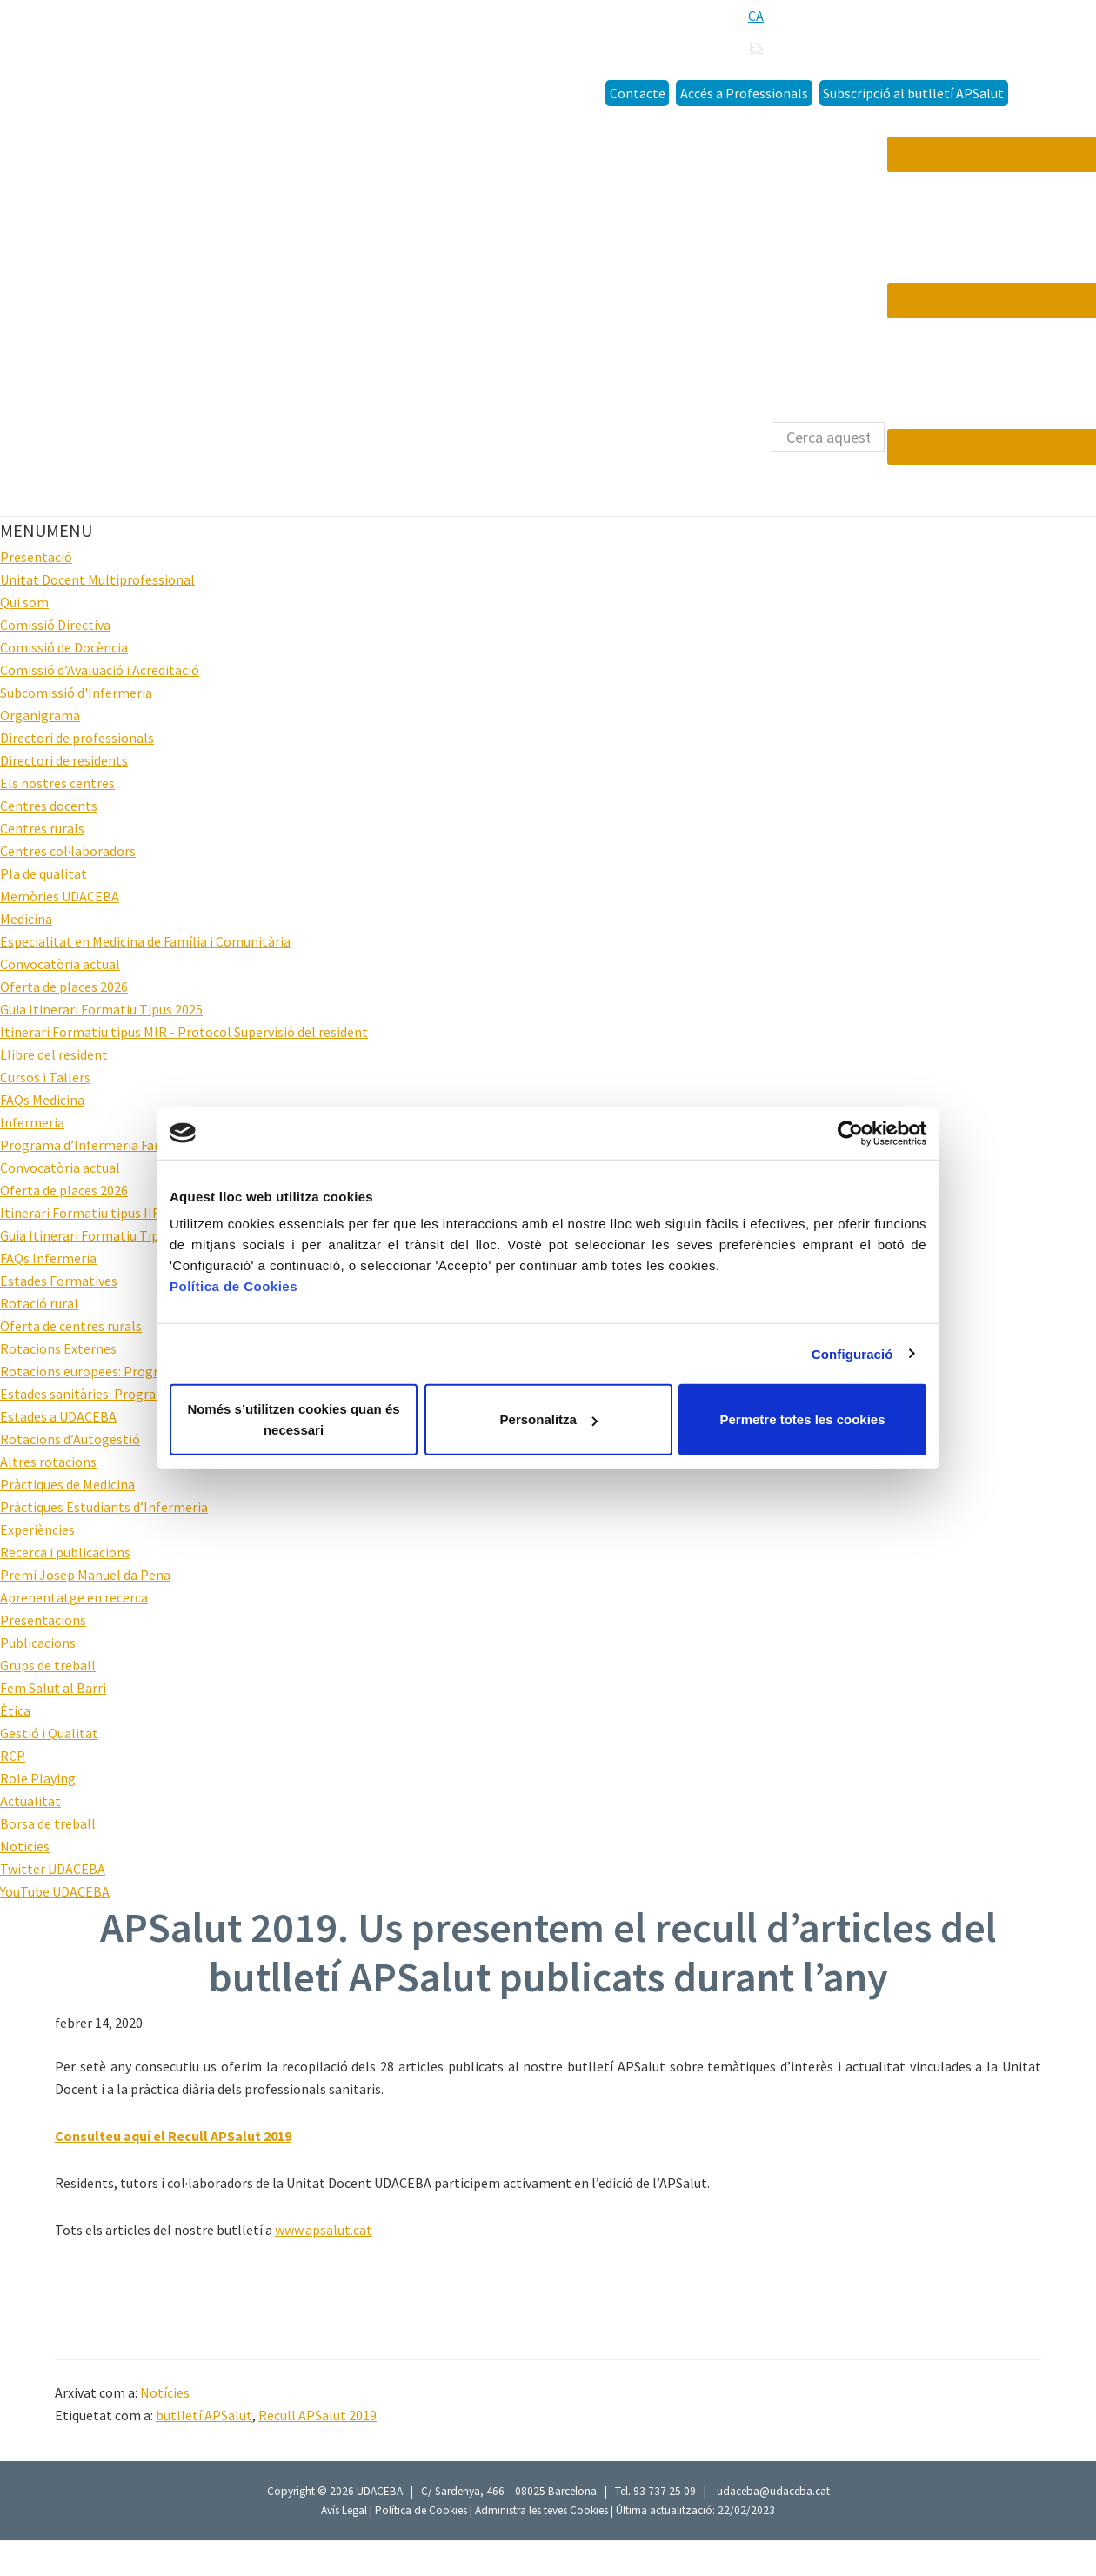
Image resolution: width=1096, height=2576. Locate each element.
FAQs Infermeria (48, 1258)
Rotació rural (39, 1303)
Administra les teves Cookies (541, 2510)
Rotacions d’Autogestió (70, 1439)
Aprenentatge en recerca (74, 1597)
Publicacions (38, 1642)
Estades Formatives (58, 1280)
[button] (46, 530)
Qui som (24, 602)
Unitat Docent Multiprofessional (97, 579)
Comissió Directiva (55, 624)
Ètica (15, 1710)
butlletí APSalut (204, 2415)
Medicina (26, 918)
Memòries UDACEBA (59, 896)
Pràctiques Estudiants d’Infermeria (104, 1506)
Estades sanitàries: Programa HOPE (106, 1393)
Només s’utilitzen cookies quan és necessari (293, 1419)
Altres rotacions (48, 1461)
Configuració (852, 1353)
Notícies (165, 2392)
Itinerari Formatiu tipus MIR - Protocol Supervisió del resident (184, 1031)
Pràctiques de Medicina (67, 1484)
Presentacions (43, 1620)
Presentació (36, 556)
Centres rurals (42, 828)
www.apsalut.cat (323, 2229)
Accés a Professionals (744, 93)
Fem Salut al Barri (53, 1687)
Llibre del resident (54, 1054)
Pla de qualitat (43, 873)
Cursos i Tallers (45, 1077)
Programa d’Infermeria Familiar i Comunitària (136, 1145)
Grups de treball (48, 1665)
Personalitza (549, 1419)
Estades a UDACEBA (58, 1416)
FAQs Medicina (42, 1099)
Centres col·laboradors (68, 851)
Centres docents (48, 805)
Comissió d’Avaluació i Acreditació (99, 670)
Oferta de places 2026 (64, 986)
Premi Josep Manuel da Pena (85, 1574)
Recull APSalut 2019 (317, 2415)
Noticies (25, 1846)
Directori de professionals (77, 737)
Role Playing (38, 1778)
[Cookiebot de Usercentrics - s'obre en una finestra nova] (850, 1133)
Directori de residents (64, 760)
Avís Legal (345, 2510)
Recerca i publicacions (65, 1552)
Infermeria (32, 1122)
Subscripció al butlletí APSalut (913, 93)
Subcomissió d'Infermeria (76, 692)
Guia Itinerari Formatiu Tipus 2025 (101, 1009)
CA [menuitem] (756, 15)
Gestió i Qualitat (49, 1733)
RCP (12, 1755)
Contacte (637, 93)
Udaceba (130, 50)
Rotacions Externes (58, 1348)
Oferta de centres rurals (71, 1326)
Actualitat (30, 1801)
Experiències (37, 1529)
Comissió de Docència (64, 647)
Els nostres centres (57, 783)
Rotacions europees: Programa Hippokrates (131, 1371)
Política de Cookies (421, 2510)
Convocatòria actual (60, 964)
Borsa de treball (48, 1823)
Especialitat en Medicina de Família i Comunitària (145, 941)
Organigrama (40, 715)
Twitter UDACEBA (52, 1868)
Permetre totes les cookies (802, 1419)
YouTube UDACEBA (55, 1891)
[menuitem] (756, 15)
